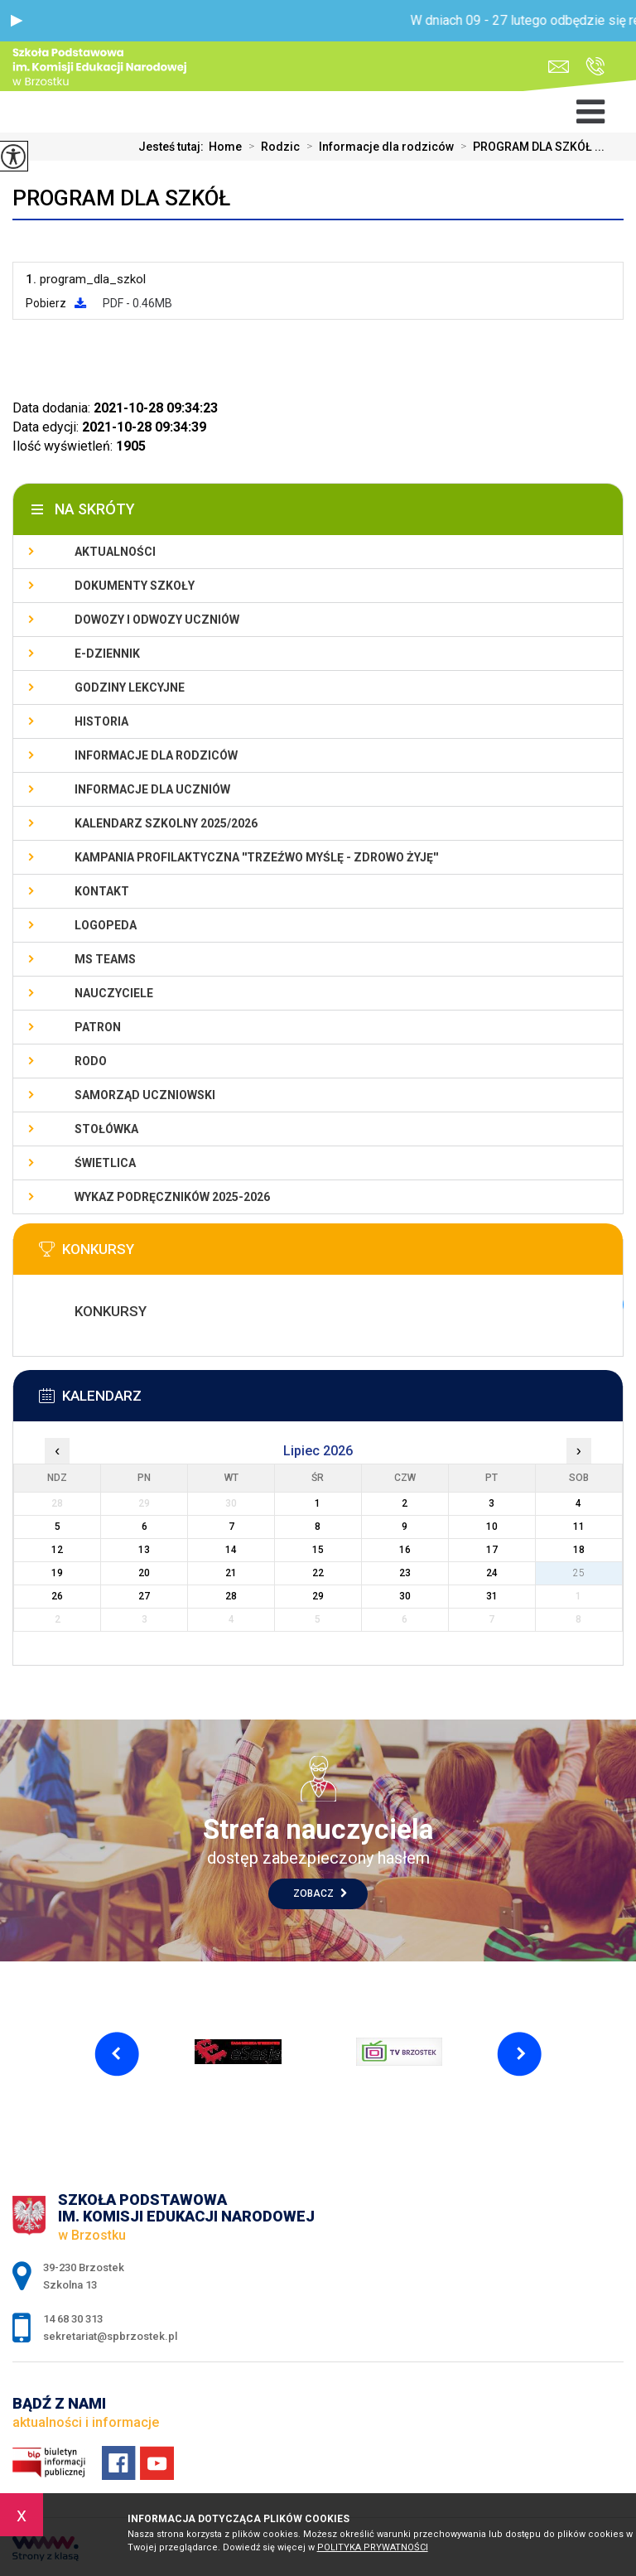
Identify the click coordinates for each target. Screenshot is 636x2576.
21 (231, 1573)
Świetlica (105, 1163)
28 (231, 1596)
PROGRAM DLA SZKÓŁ (121, 198)
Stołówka (106, 1129)
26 (57, 1596)
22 (318, 1573)
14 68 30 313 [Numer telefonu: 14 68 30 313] (73, 2319)
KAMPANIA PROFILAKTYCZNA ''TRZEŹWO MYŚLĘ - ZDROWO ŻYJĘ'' (256, 857)
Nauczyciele (114, 993)
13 (144, 1550)
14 (231, 1550)
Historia (101, 721)
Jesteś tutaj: (173, 146)
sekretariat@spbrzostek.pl (558, 66)
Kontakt (102, 891)
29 (318, 1596)
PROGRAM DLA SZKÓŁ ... (529, 146)
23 (405, 1573)
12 (57, 1550)
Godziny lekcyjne (130, 687)
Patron (98, 1027)
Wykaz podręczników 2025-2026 (172, 1197)
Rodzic (271, 146)
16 (405, 1550)
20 (144, 1573)
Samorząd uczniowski (145, 1095)
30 (405, 1596)
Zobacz (320, 1893)
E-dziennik (107, 653)
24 (492, 1573)
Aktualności (115, 551)
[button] (16, 20)
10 (492, 1526)
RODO (91, 1061)
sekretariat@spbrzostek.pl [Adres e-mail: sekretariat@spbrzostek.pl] (110, 2336)
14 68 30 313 (595, 66)
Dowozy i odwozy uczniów (157, 619)
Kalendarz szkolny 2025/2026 (166, 823)
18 (579, 1550)
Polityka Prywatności (372, 2547)
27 (144, 1596)
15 (318, 1550)
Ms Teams (105, 959)
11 (579, 1526)
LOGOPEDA (106, 925)
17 (492, 1550)
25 (579, 1573)
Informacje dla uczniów (152, 789)
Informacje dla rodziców (377, 146)
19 (57, 1573)
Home (225, 146)
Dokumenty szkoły (135, 585)
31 (492, 1596)
